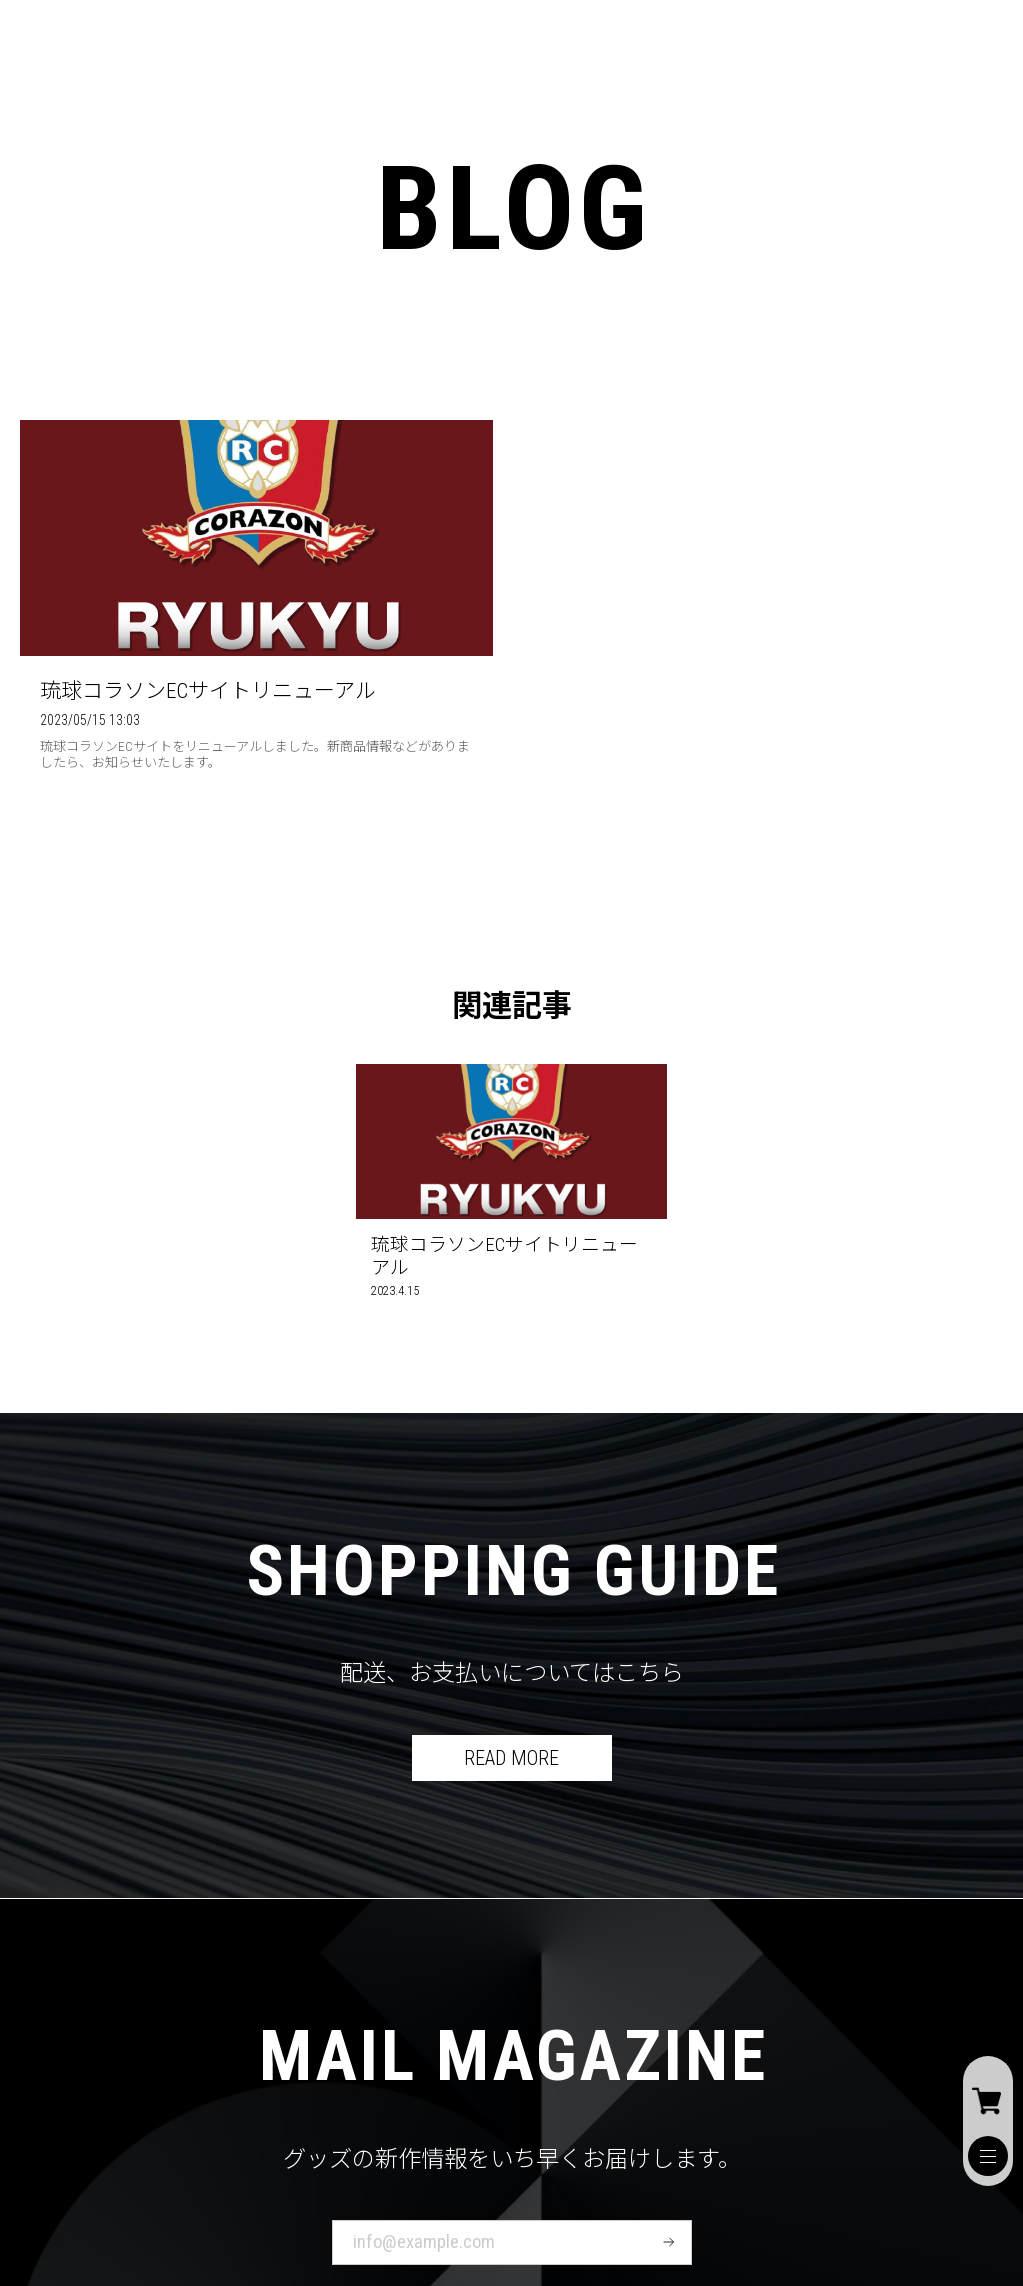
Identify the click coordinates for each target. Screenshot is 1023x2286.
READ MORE (511, 1758)
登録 (669, 2242)
